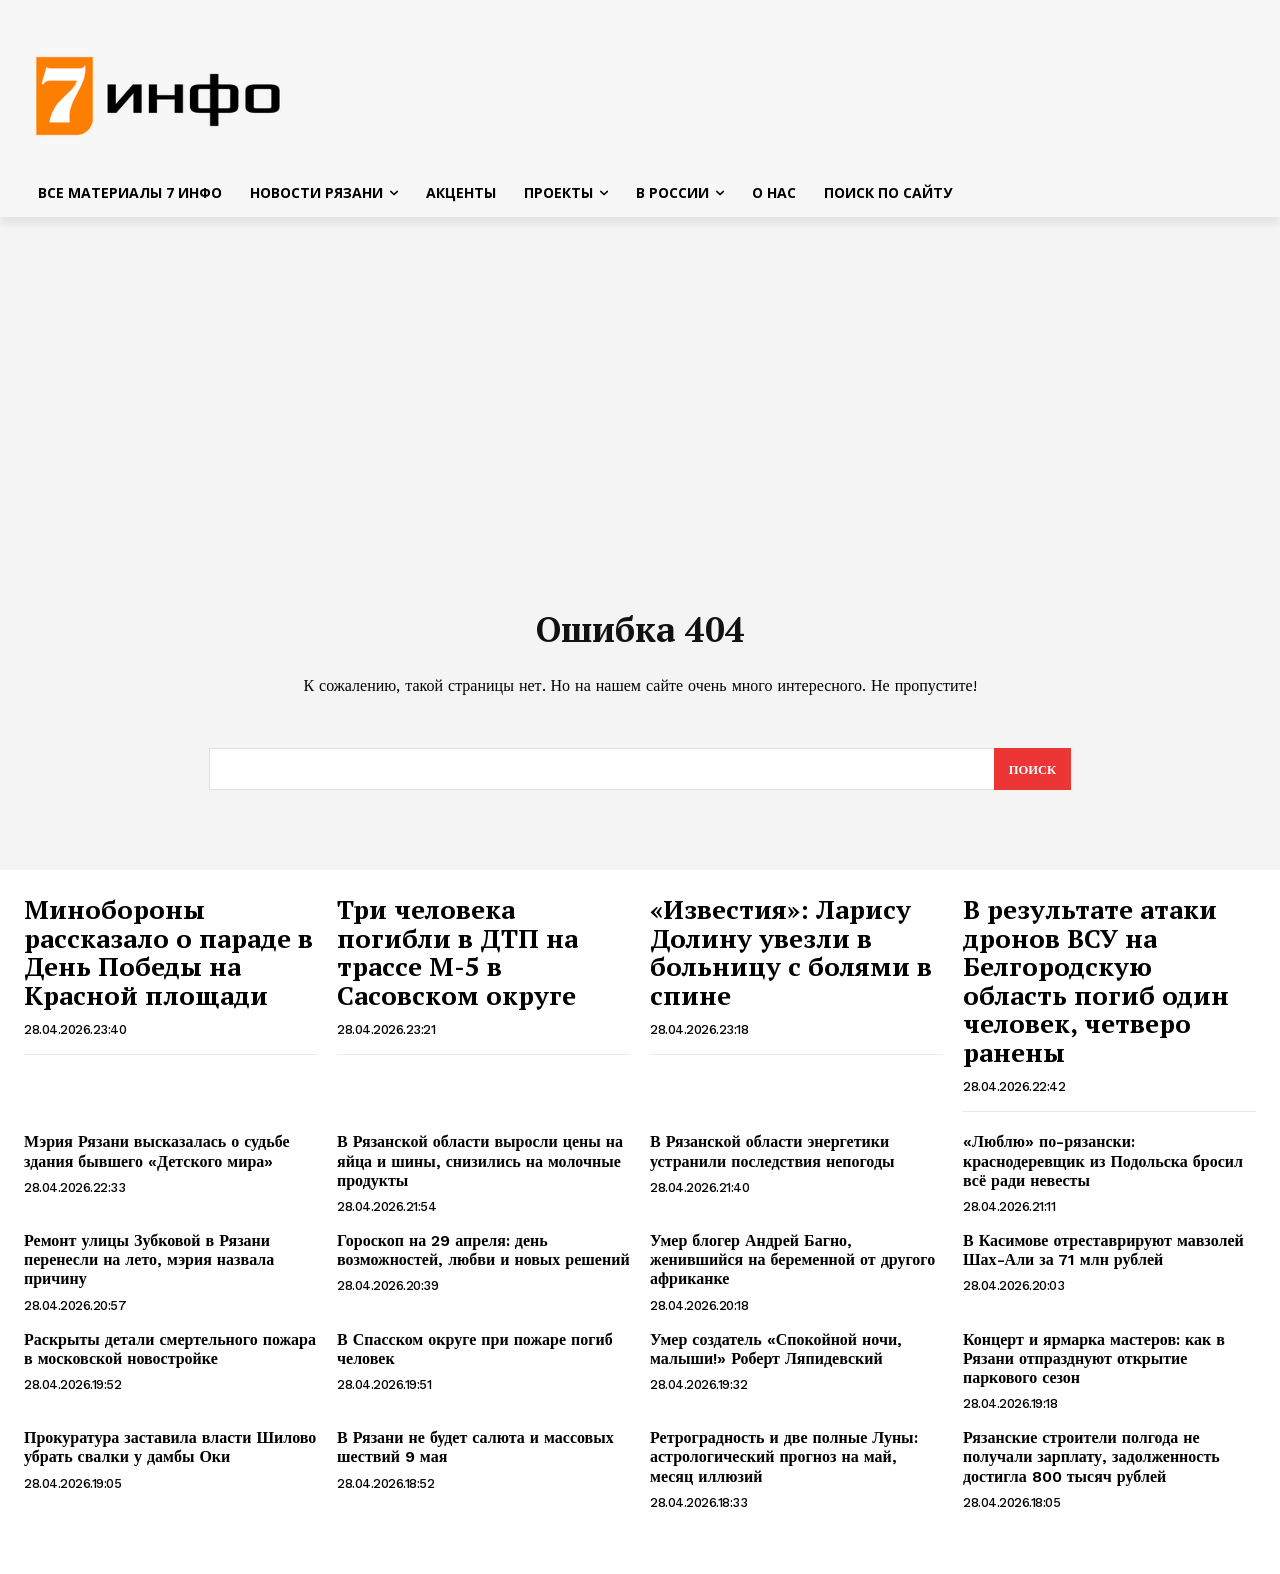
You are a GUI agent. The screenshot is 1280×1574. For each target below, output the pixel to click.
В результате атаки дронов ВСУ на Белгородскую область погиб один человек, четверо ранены (1096, 988)
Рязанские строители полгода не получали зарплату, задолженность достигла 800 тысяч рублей (1091, 1464)
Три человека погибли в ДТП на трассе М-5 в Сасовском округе (457, 960)
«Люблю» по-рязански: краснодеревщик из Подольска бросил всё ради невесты (1103, 1168)
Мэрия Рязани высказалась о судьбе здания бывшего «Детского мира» (157, 1159)
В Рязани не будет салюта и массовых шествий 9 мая (475, 1455)
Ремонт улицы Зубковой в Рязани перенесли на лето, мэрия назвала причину (149, 1267)
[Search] (1031, 777)
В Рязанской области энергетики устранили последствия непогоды (772, 1159)
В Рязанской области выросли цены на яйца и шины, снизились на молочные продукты (480, 1168)
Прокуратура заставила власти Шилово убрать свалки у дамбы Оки (170, 1455)
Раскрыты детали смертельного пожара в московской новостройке (170, 1356)
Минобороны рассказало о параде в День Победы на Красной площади (168, 960)
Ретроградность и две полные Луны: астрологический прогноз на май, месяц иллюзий (784, 1464)
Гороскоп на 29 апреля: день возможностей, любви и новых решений (483, 1258)
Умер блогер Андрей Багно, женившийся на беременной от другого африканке (792, 1267)
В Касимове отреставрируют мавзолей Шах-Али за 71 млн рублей (1103, 1258)
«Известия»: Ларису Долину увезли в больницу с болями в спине (791, 960)
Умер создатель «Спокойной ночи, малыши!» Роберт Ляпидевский (776, 1356)
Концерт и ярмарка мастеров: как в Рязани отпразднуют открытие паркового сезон (1094, 1365)
